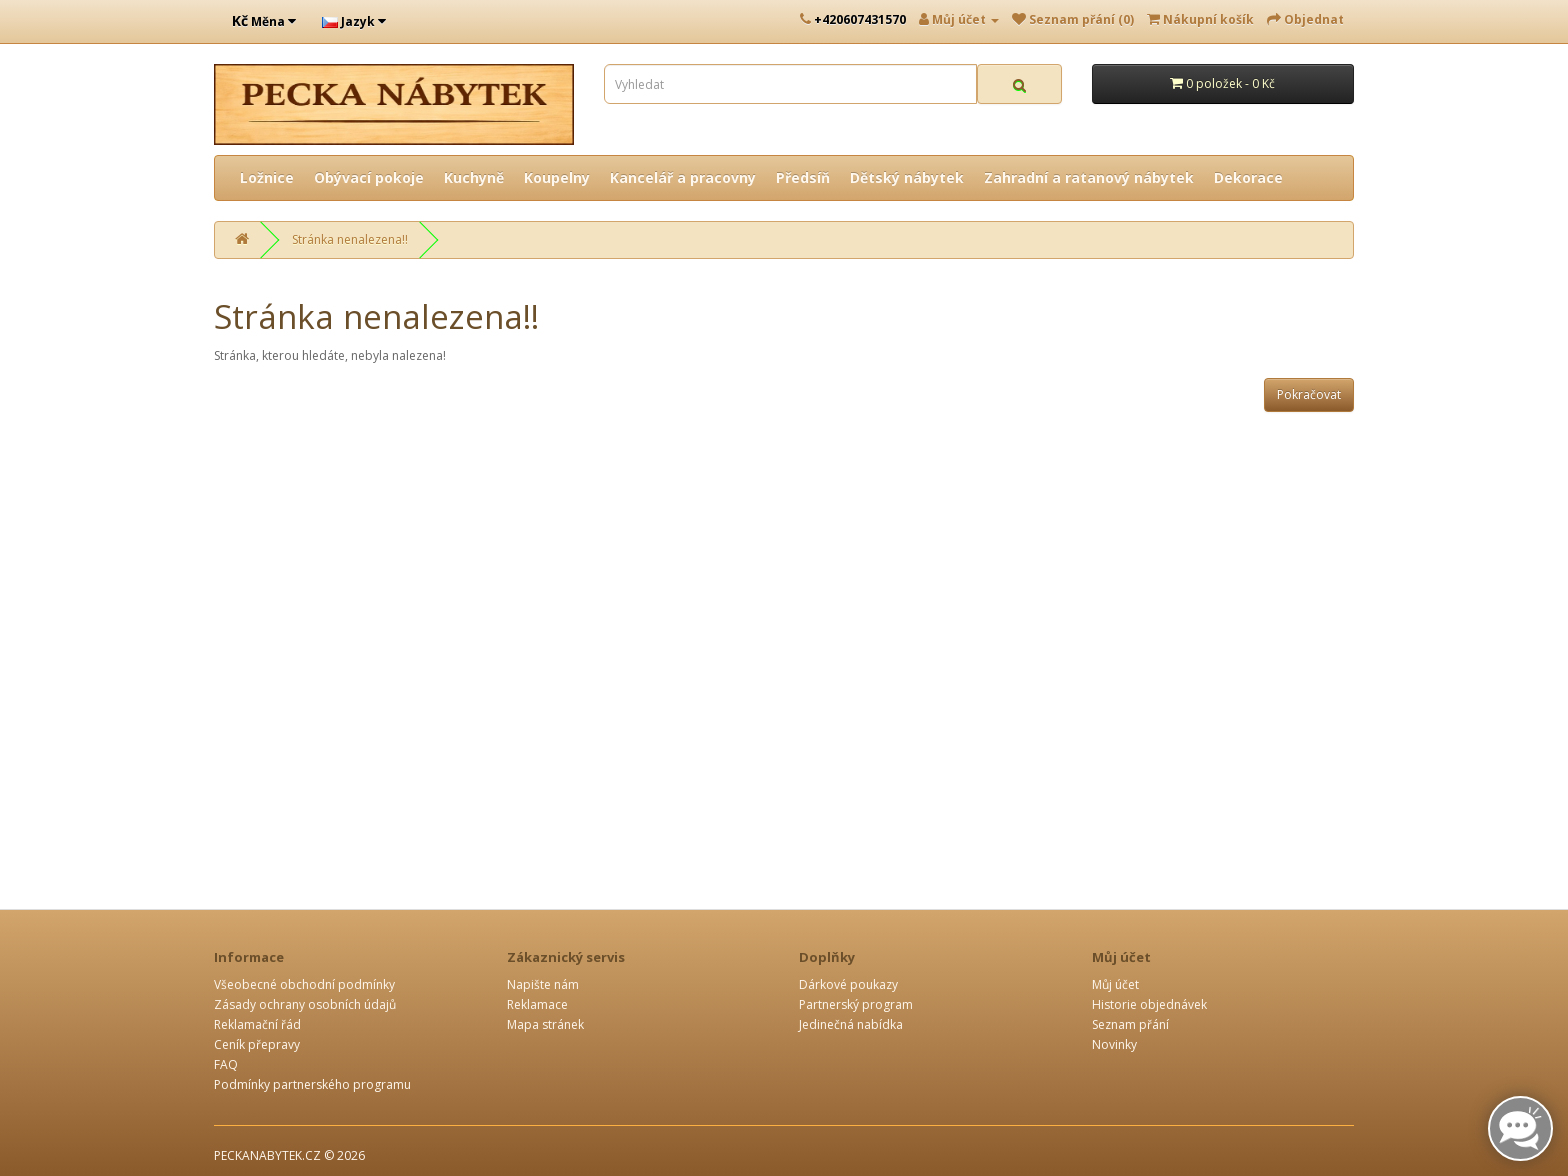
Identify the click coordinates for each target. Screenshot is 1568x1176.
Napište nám (543, 984)
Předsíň (803, 177)
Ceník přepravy (257, 1044)
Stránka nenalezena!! (350, 239)
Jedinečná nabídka (851, 1024)
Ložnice (267, 177)
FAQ (226, 1064)
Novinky (1114, 1044)
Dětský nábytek (907, 177)
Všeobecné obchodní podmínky (304, 984)
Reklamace (537, 1004)
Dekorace (1248, 177)
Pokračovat (1309, 394)
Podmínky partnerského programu (312, 1084)
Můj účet (1115, 984)
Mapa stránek (545, 1024)
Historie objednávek (1149, 1004)
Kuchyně (474, 177)
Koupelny (557, 177)
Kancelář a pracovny (683, 177)
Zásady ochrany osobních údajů (305, 1004)
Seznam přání (1130, 1024)
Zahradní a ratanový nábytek (1089, 177)
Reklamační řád (257, 1024)
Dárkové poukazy (848, 984)
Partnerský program (856, 1004)
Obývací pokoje (369, 177)
